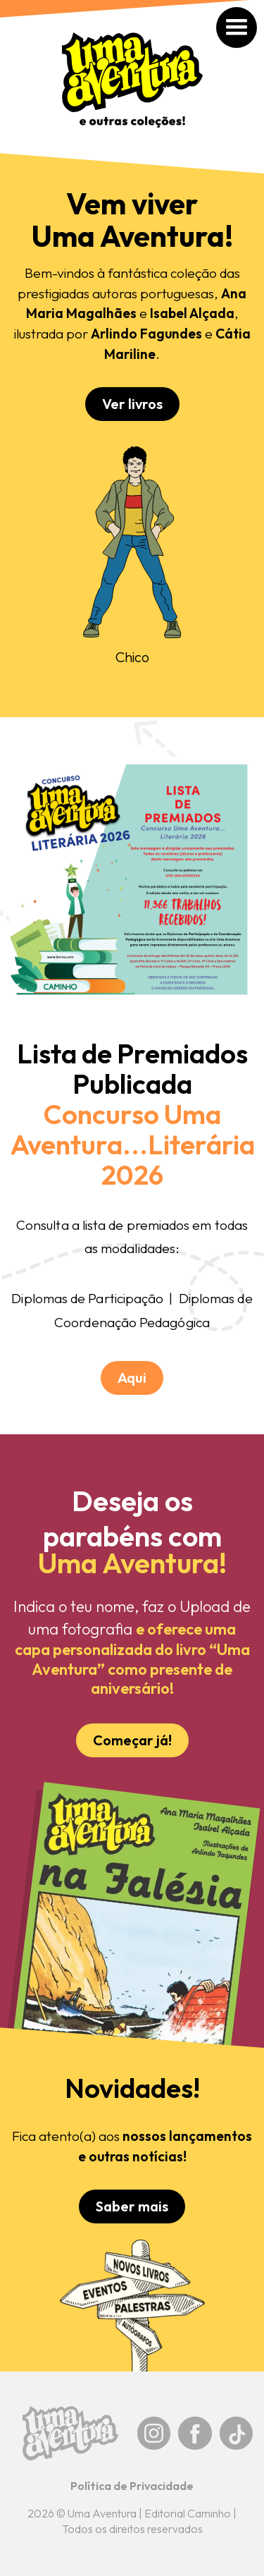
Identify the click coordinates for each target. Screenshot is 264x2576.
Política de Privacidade (132, 2486)
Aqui (132, 1377)
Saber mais (132, 2206)
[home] (132, 87)
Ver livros (132, 404)
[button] (251, 12)
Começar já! (132, 1740)
